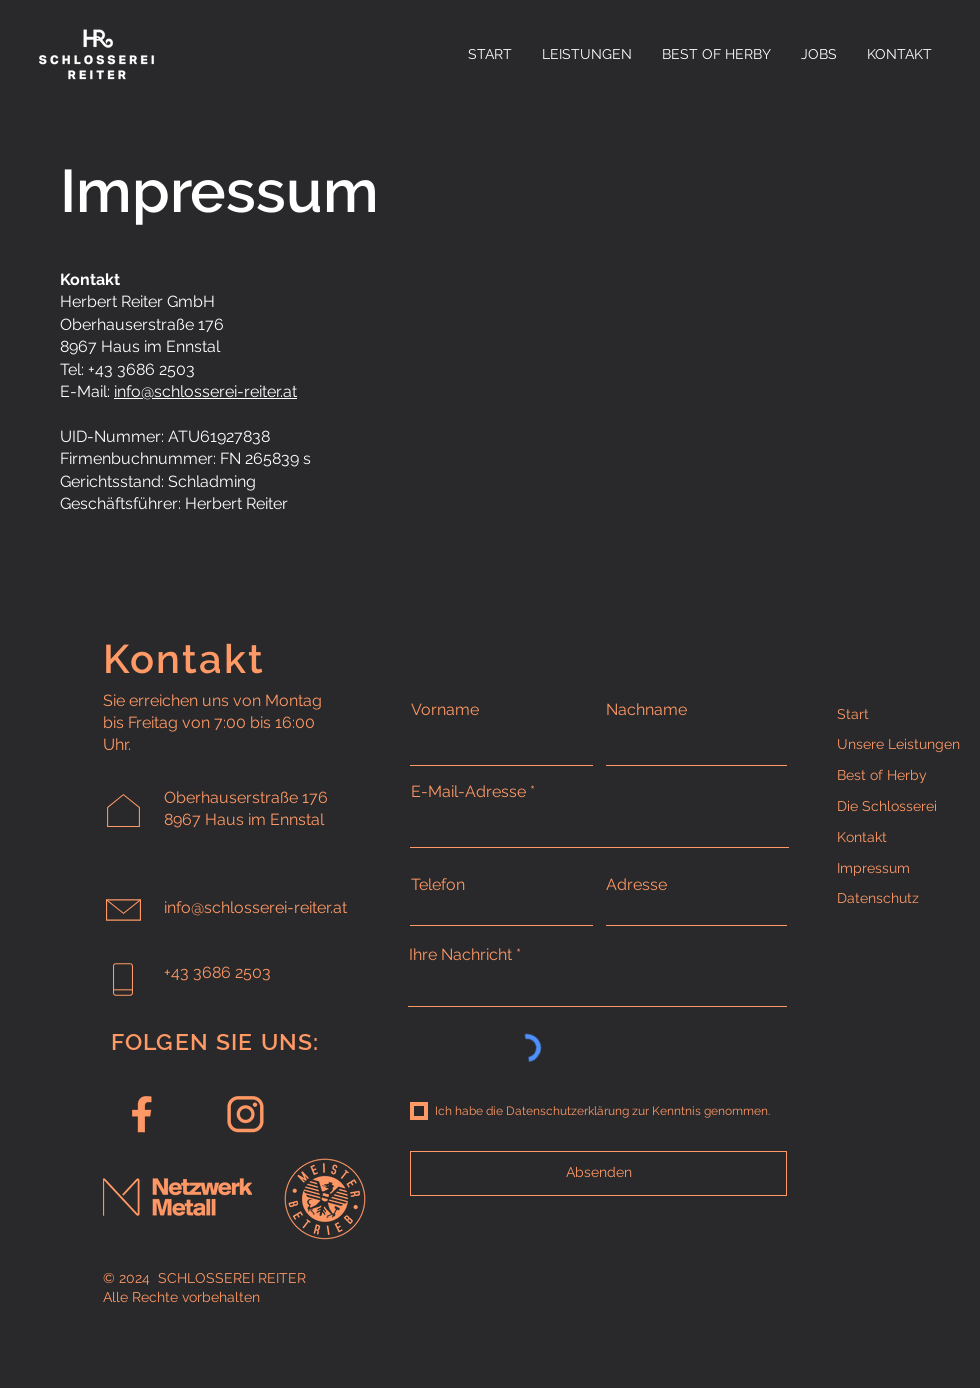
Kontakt (862, 837)
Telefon (438, 885)
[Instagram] (245, 1116)
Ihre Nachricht (460, 955)
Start (853, 714)
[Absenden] (598, 1173)
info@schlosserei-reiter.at (205, 391)
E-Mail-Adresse (468, 792)
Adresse (636, 885)
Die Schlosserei (887, 806)
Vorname (445, 710)
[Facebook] (142, 1116)
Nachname (646, 710)
